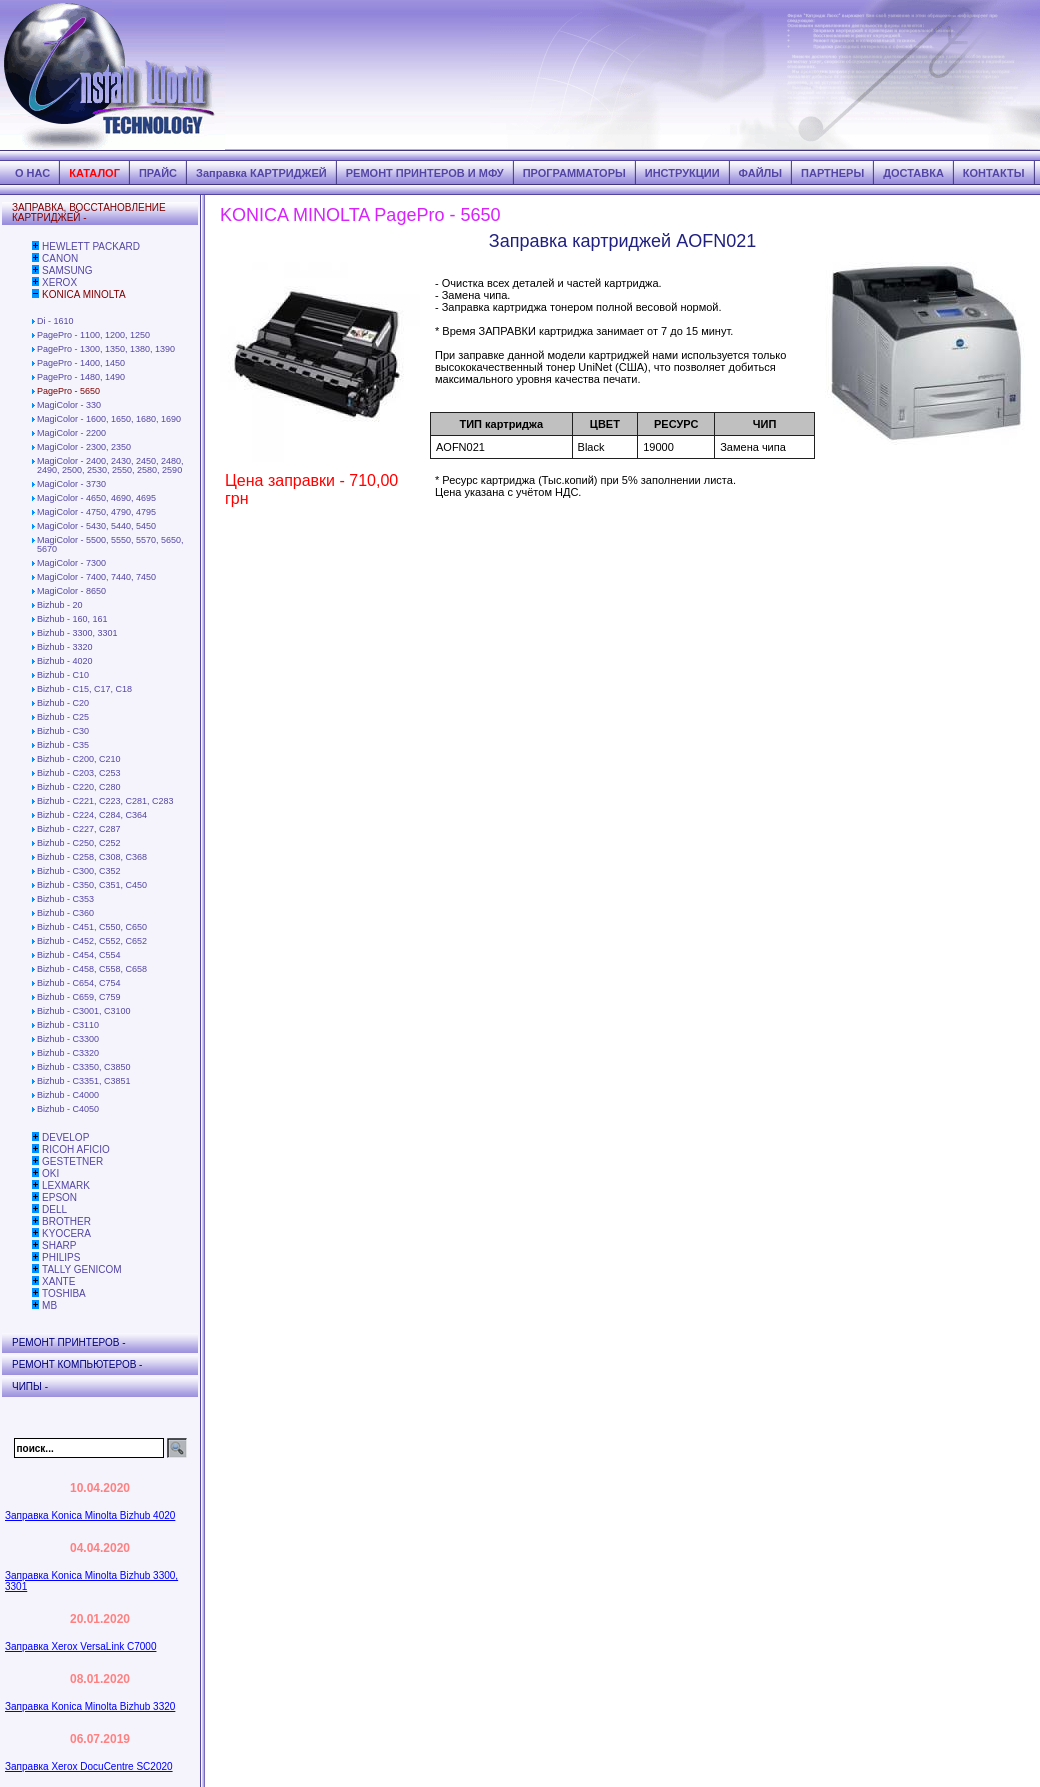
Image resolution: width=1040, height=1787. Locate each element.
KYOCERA (66, 1233)
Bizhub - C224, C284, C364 (92, 815)
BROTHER (66, 1221)
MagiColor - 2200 (71, 433)
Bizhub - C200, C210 (79, 759)
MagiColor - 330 (69, 405)
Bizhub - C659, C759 (79, 997)
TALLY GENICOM (81, 1269)
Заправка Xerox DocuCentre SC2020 (89, 1766)
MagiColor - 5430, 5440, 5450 (96, 526)
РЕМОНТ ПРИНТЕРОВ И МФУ (425, 173)
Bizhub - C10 (63, 675)
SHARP (59, 1245)
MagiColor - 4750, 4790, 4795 (96, 512)
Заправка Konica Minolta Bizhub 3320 (90, 1706)
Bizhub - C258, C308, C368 (92, 857)
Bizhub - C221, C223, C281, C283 (105, 801)
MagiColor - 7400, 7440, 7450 (96, 577)
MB (49, 1305)
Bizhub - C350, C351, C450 (92, 885)
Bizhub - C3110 (68, 1025)
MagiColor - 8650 (71, 591)
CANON (60, 258)
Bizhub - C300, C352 (79, 871)
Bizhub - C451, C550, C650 (92, 927)
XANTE (58, 1281)
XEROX (59, 282)
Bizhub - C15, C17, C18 (84, 689)
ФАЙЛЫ (760, 173)
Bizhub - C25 (63, 717)
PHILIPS (61, 1257)
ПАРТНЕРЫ (832, 173)
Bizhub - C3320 (68, 1053)
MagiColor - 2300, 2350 (84, 447)
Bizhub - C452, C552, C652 (92, 941)
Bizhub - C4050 (68, 1109)
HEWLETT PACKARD (91, 246)
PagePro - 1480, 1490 (81, 377)
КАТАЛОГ (94, 173)
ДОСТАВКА (913, 173)
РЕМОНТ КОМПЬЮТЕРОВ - (77, 1364)
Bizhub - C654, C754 (79, 983)
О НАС (32, 173)
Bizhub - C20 (63, 703)
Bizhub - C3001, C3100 (84, 1011)
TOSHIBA (64, 1293)
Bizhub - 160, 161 (72, 619)
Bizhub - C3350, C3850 (84, 1067)
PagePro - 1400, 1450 (81, 363)
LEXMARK (66, 1185)
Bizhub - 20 (60, 605)
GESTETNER (72, 1161)
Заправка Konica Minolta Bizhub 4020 (90, 1515)
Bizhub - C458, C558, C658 (92, 969)
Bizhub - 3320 (65, 647)
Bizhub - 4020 (65, 661)
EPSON (59, 1197)
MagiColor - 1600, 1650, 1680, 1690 (109, 419)
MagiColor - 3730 (71, 484)
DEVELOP (65, 1137)
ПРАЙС (158, 173)
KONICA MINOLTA (84, 294)
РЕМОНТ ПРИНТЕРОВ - (69, 1342)
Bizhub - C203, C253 (79, 773)
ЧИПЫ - (30, 1386)
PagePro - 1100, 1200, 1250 (93, 335)
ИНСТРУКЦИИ (682, 173)
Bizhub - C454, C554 (79, 955)
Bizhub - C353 (65, 899)
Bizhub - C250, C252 (79, 843)
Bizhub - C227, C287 (79, 829)
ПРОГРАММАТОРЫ (574, 173)
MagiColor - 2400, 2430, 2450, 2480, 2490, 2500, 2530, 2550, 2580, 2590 (110, 465)
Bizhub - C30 (63, 731)
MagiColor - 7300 (71, 563)
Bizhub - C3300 (68, 1039)
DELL (54, 1209)
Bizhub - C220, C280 (79, 787)
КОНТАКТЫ (994, 173)
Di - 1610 (55, 321)
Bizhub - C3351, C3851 (84, 1081)
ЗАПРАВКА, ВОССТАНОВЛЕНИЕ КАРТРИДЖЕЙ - (89, 212)
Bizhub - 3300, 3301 (77, 633)
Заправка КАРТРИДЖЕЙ (261, 173)
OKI (50, 1173)
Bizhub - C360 (65, 913)
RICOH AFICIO (76, 1149)
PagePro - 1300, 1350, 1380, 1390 (106, 349)
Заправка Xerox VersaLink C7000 (80, 1646)
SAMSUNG (67, 270)
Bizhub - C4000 (68, 1095)
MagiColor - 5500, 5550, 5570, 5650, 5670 (110, 544)
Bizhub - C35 (63, 745)
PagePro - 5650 (68, 391)
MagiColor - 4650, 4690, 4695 (96, 498)
